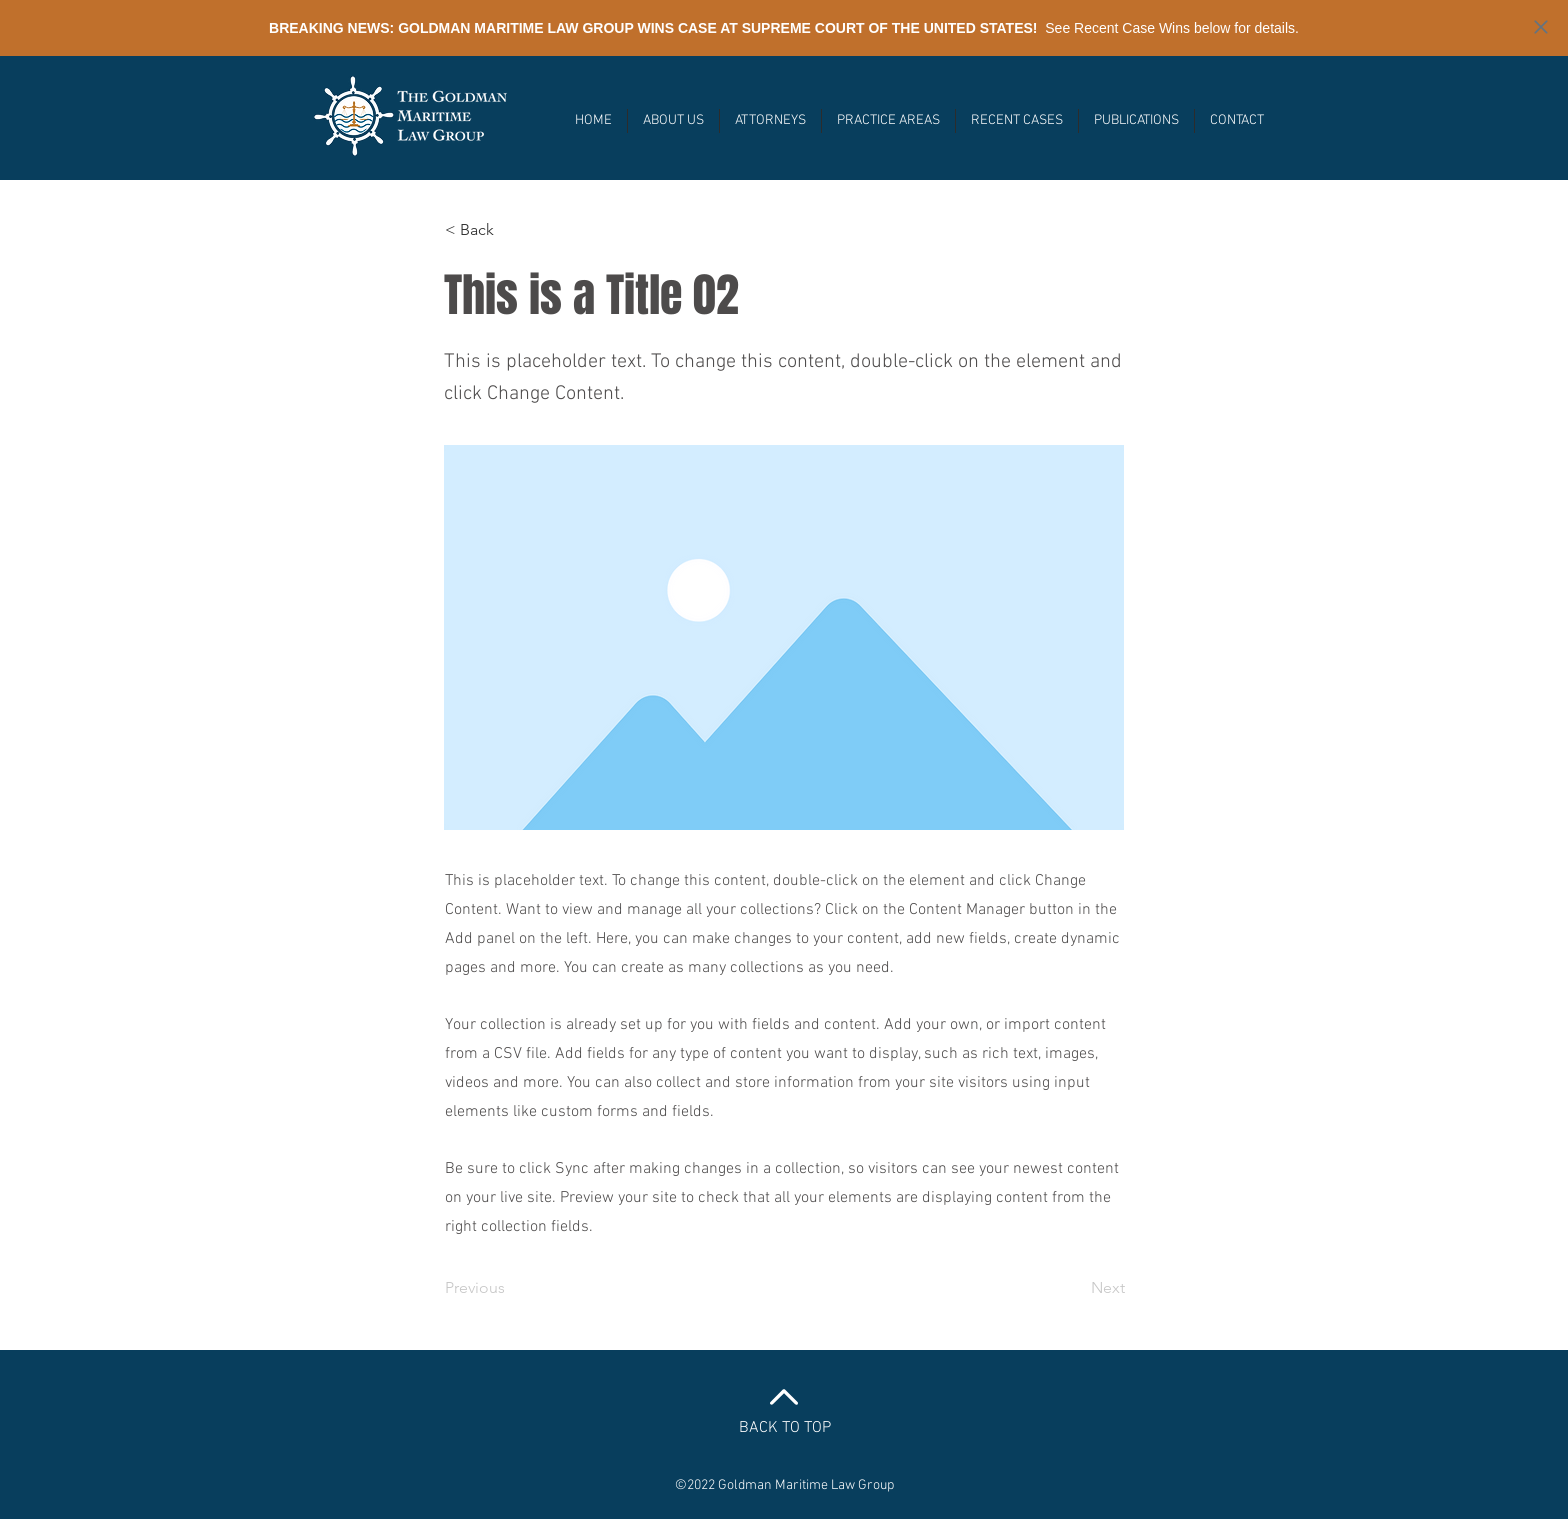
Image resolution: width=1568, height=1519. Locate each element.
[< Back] (511, 230)
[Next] (1075, 1288)
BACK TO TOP (785, 1428)
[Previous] (511, 1288)
